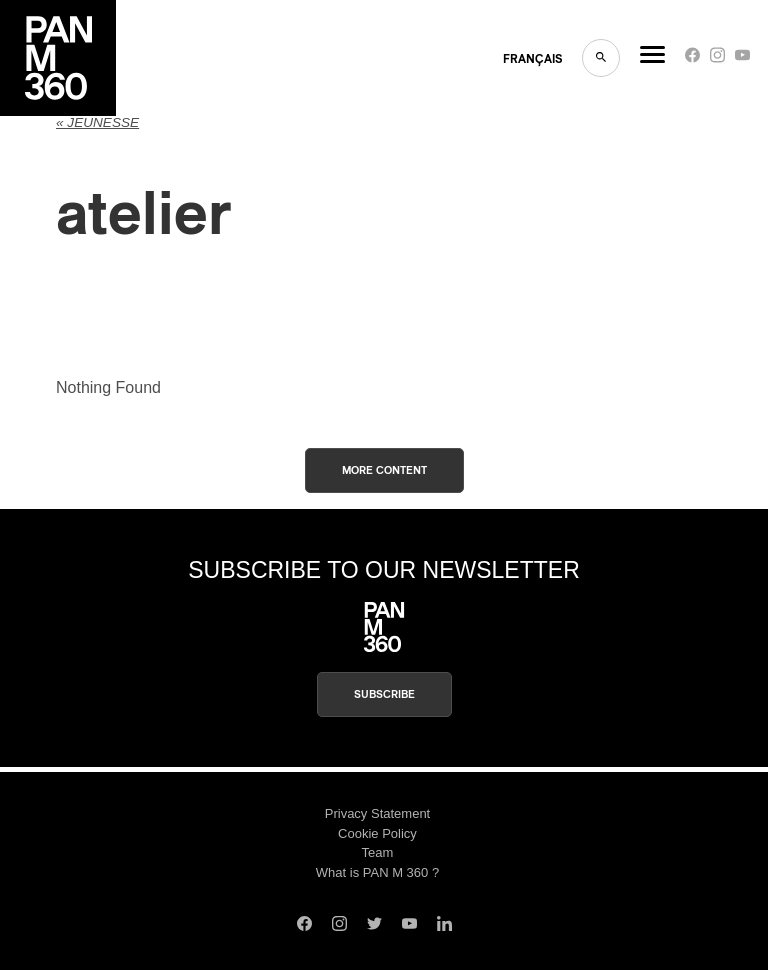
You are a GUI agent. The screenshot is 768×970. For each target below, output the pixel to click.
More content (384, 470)
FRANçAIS (532, 59)
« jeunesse (97, 122)
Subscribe (384, 694)
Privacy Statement (378, 813)
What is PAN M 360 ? (377, 872)
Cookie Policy (377, 833)
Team (378, 852)
